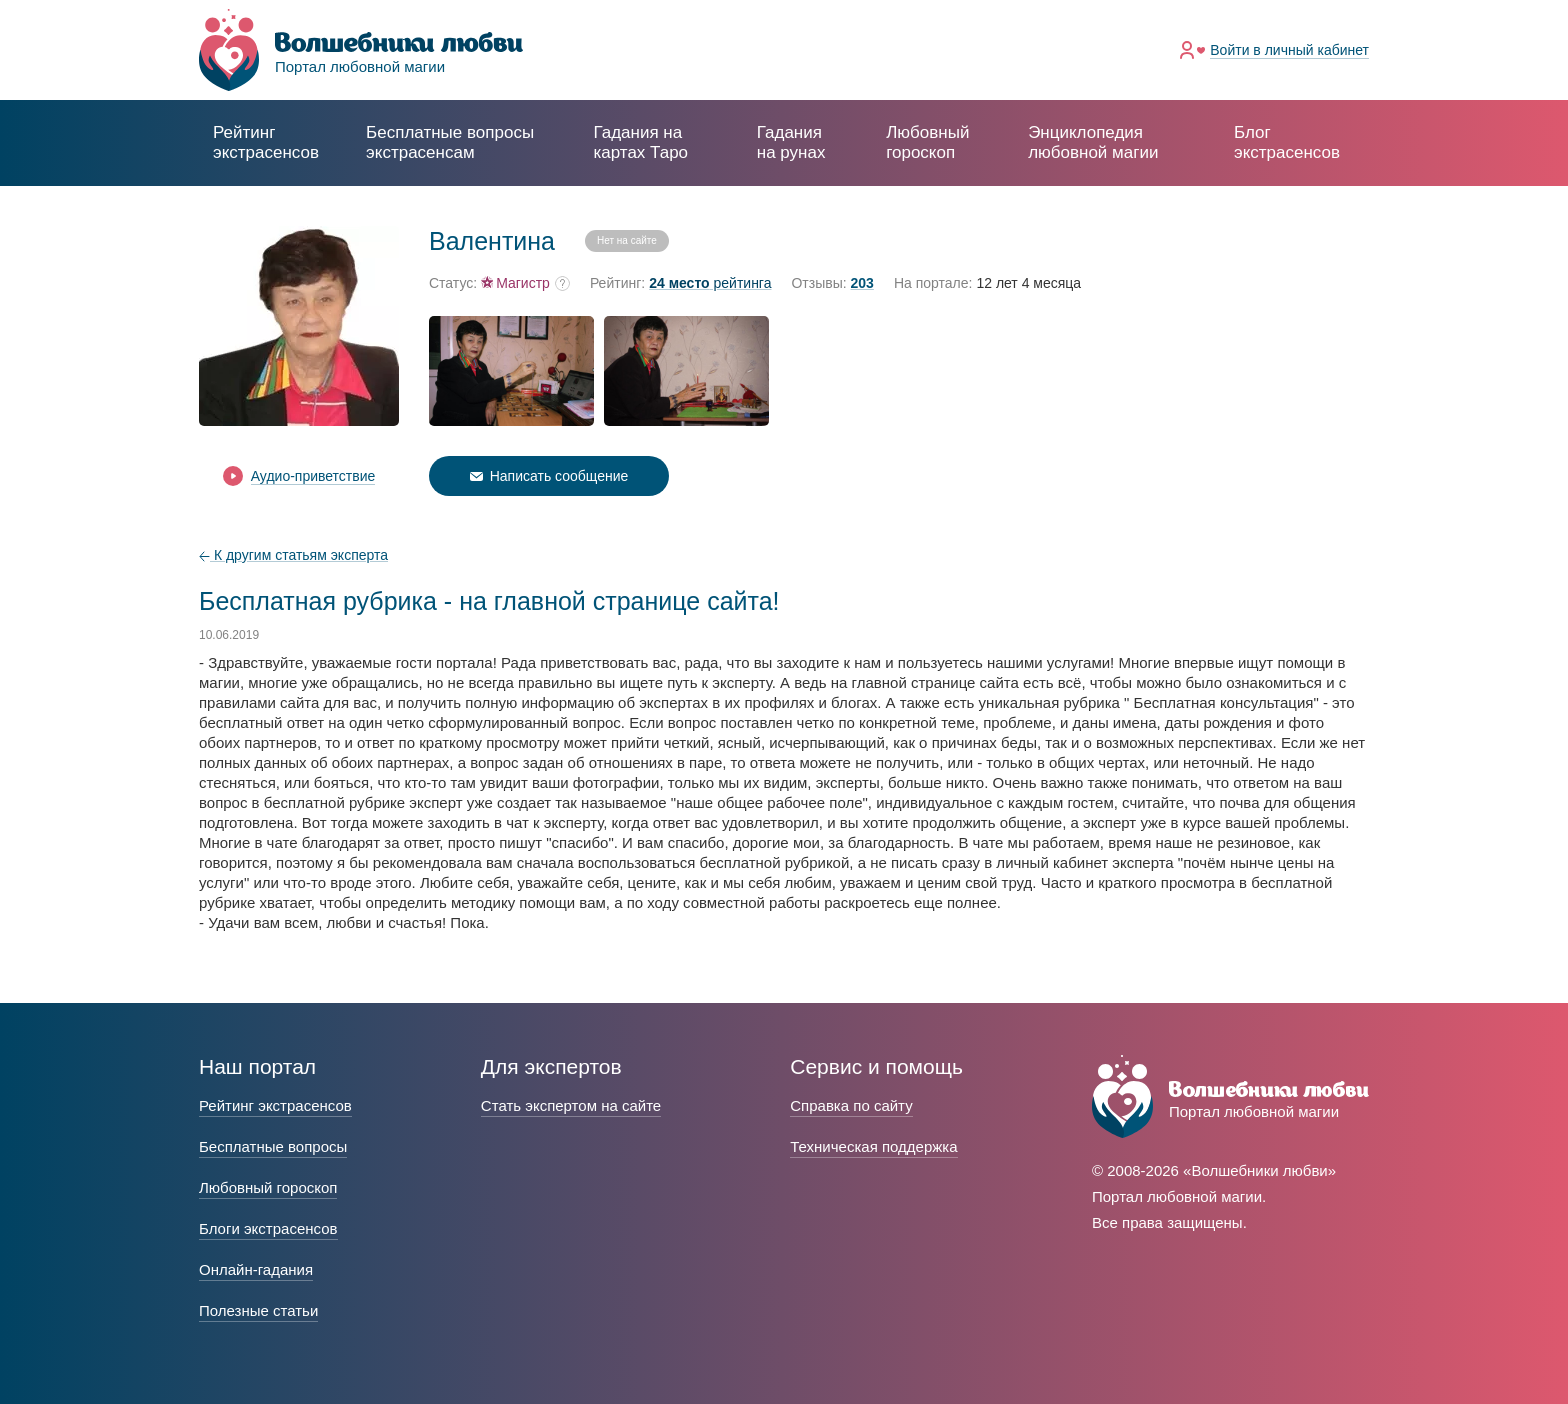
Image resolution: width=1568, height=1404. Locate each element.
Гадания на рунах (791, 142)
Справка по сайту (851, 1105)
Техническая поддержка (873, 1146)
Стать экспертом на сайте (571, 1105)
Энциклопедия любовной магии (1093, 142)
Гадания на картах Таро (640, 142)
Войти (1289, 50)
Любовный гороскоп (927, 142)
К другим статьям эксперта (293, 555)
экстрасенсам (450, 142)
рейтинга (710, 283)
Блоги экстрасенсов (268, 1228)
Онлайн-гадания (256, 1269)
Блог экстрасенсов (1287, 142)
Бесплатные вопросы (273, 1146)
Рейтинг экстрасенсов (266, 142)
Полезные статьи (258, 1310)
